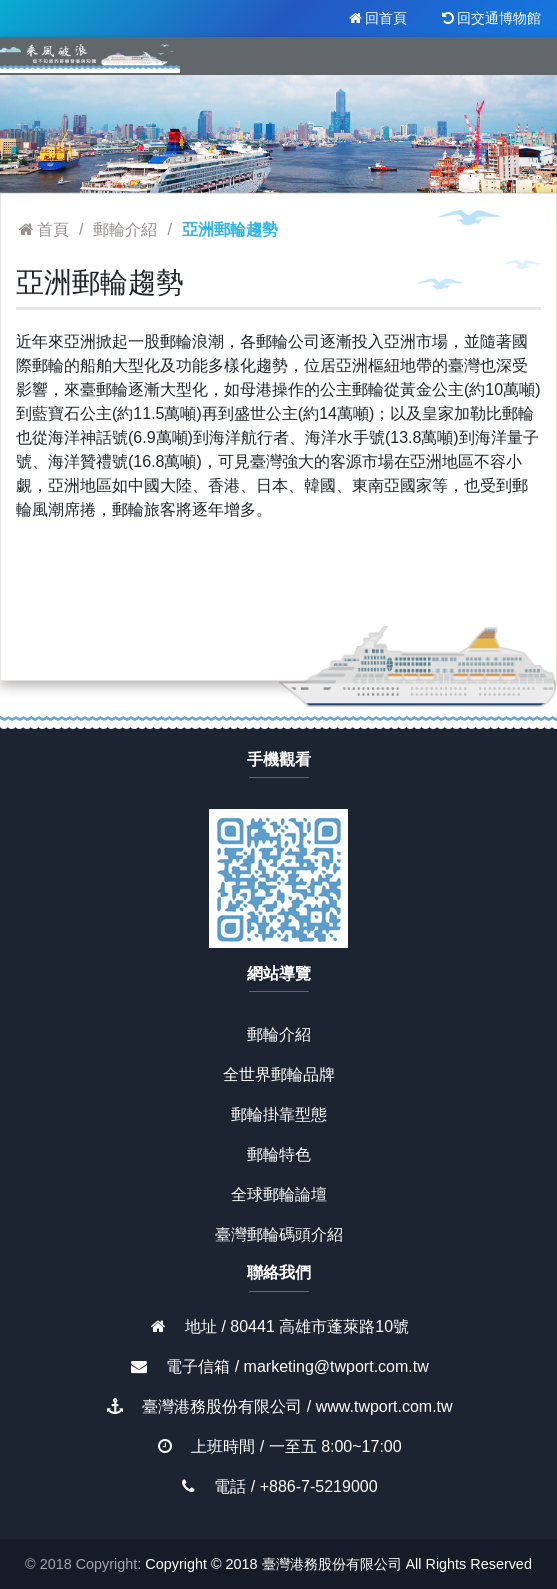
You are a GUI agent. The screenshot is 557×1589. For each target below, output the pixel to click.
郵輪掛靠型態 (279, 1114)
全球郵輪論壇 (279, 1194)
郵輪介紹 (279, 1034)
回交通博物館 (490, 18)
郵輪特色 (279, 1154)
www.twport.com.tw (384, 1406)
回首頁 (376, 18)
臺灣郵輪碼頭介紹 (279, 1234)
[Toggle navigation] (514, 56)
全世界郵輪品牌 (279, 1074)
